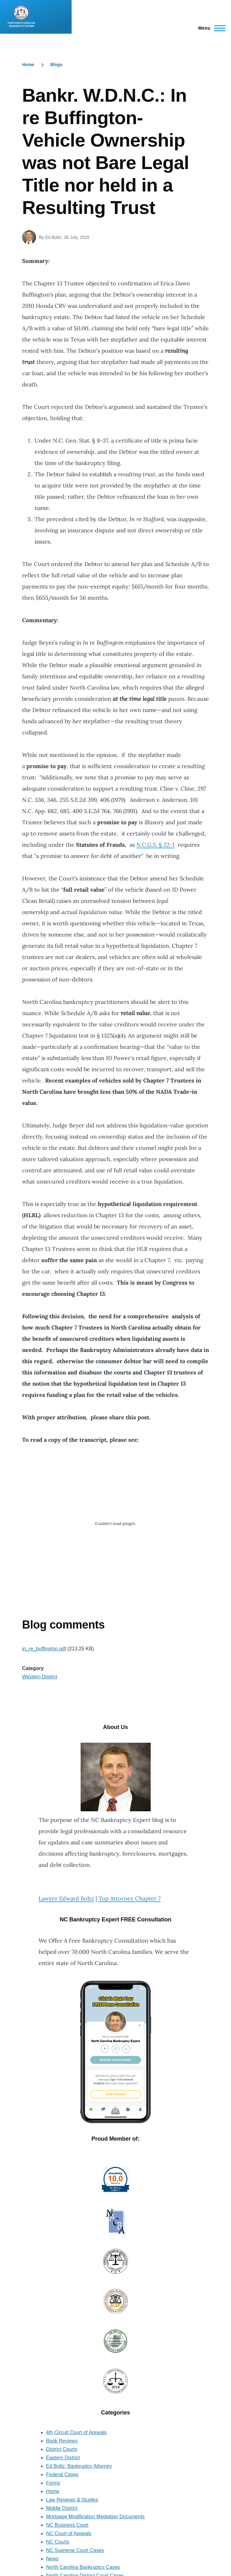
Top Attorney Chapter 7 (129, 1898)
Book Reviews (62, 2440)
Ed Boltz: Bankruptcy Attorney (79, 2466)
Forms (53, 2483)
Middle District (61, 2508)
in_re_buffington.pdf (44, 1648)
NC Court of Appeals (69, 2533)
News (52, 2558)
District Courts (61, 2449)
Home (28, 64)
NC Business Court (67, 2525)
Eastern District (63, 2457)
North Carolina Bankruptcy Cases (83, 2567)
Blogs (56, 64)
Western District (39, 1676)
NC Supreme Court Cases (75, 2550)
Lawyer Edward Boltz (66, 1898)
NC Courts (57, 2542)
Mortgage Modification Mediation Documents (95, 2516)
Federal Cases (62, 2474)
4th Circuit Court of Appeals (76, 2432)
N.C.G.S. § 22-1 (155, 844)
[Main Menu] (210, 28)
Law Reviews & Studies (72, 2499)
